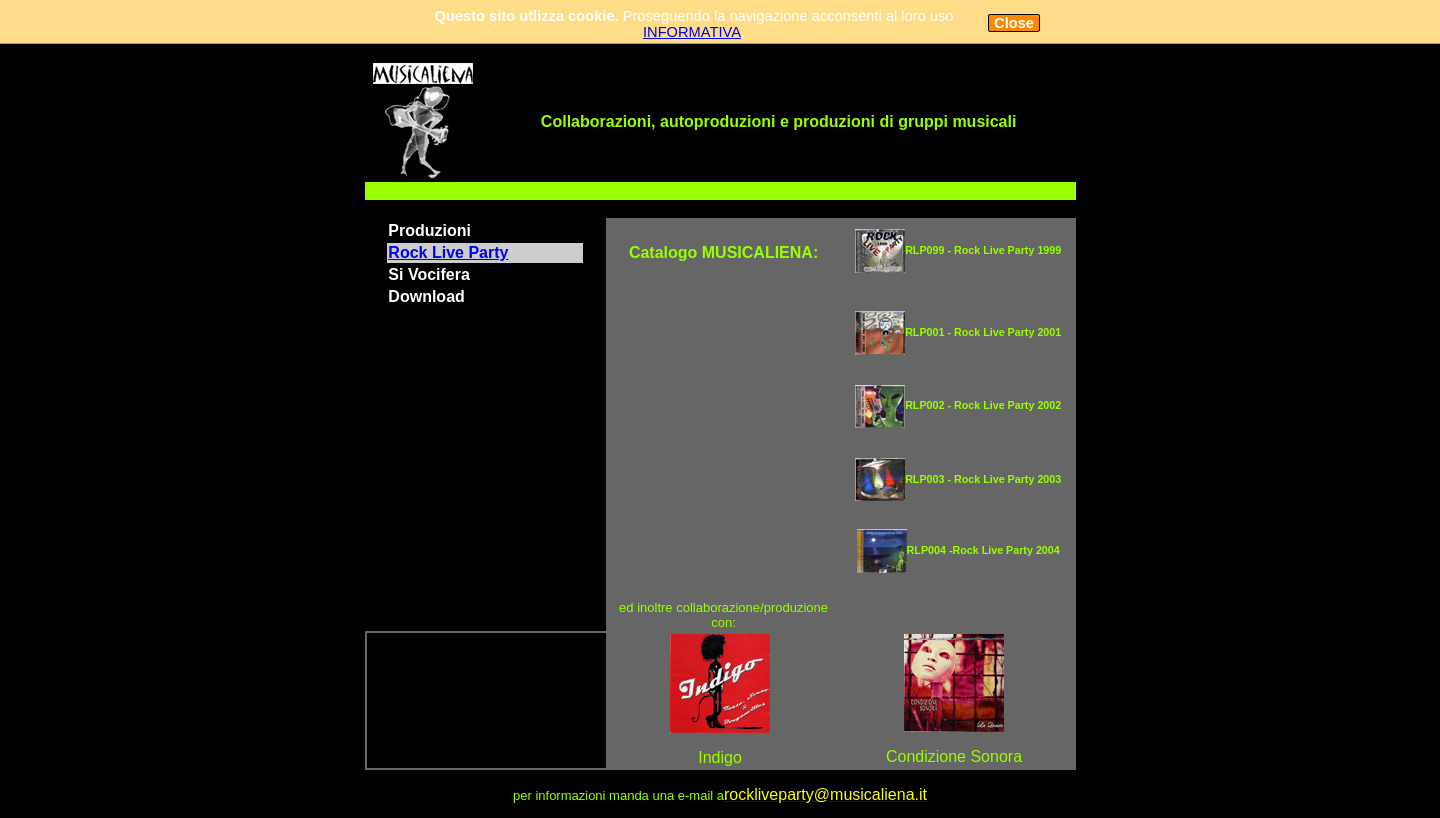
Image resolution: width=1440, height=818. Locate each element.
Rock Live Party (448, 252)
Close (1014, 23)
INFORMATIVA (692, 32)
